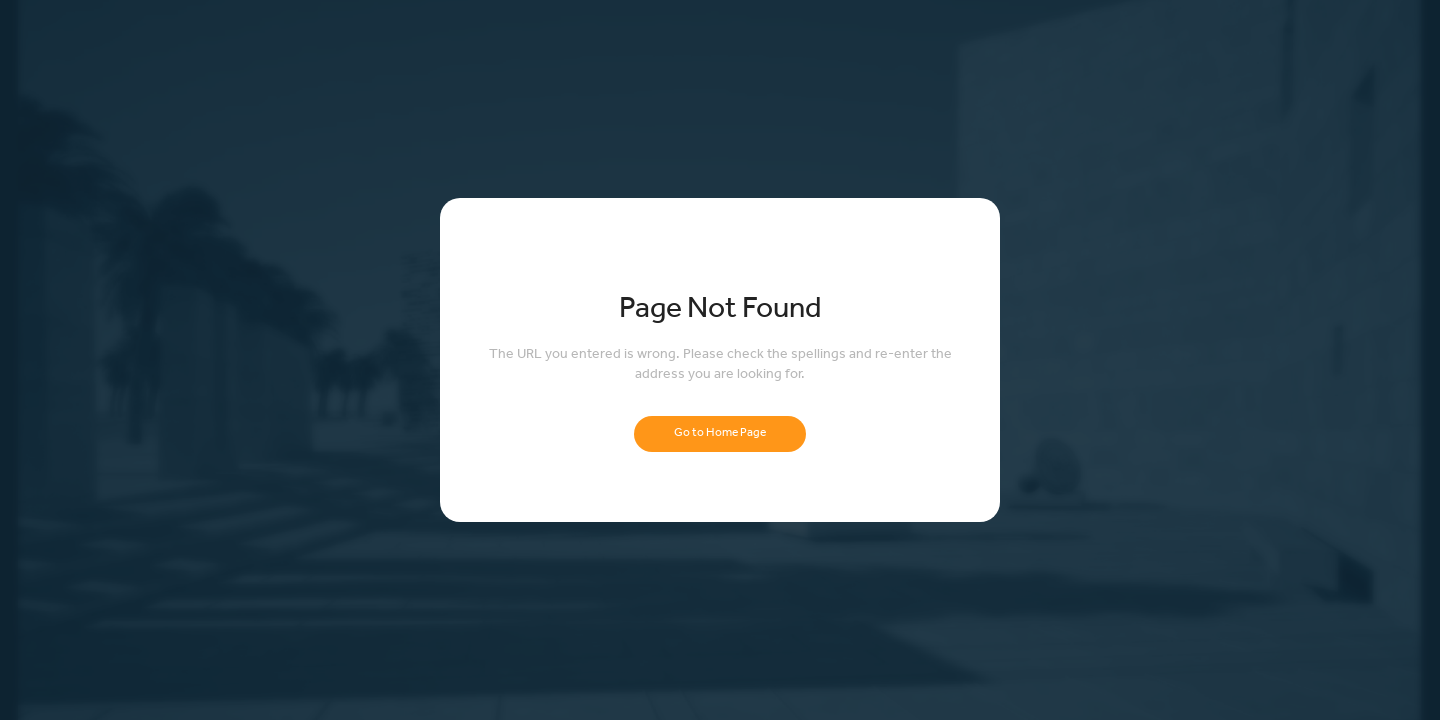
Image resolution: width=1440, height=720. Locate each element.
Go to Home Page (720, 434)
